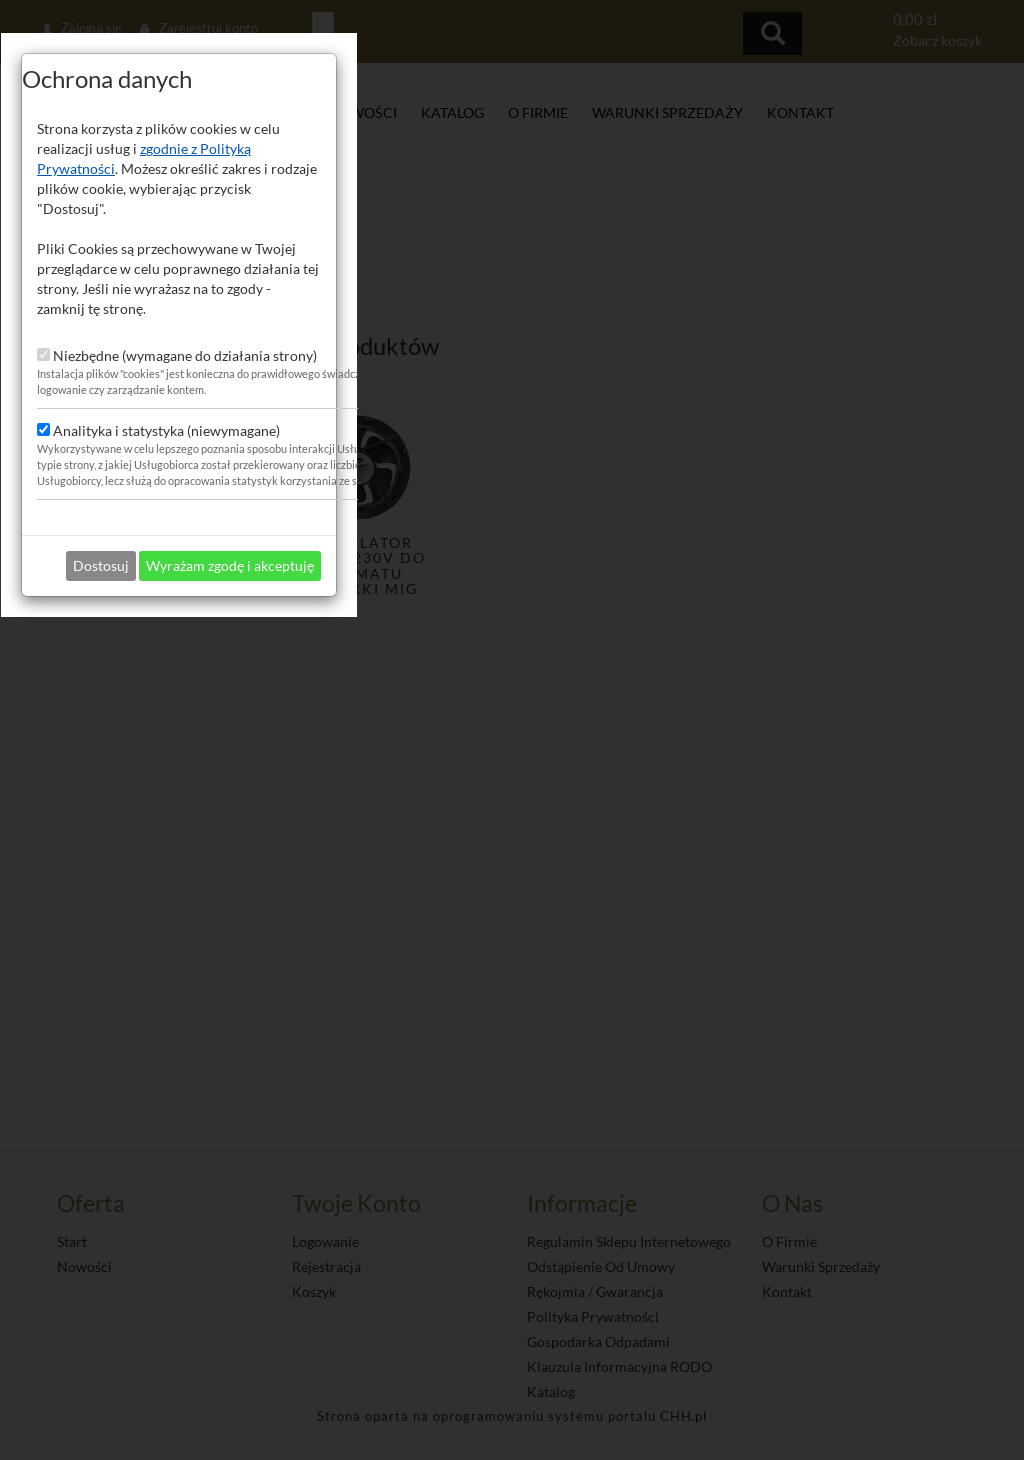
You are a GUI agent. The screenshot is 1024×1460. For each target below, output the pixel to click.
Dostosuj (434, 918)
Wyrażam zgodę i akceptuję (563, 918)
